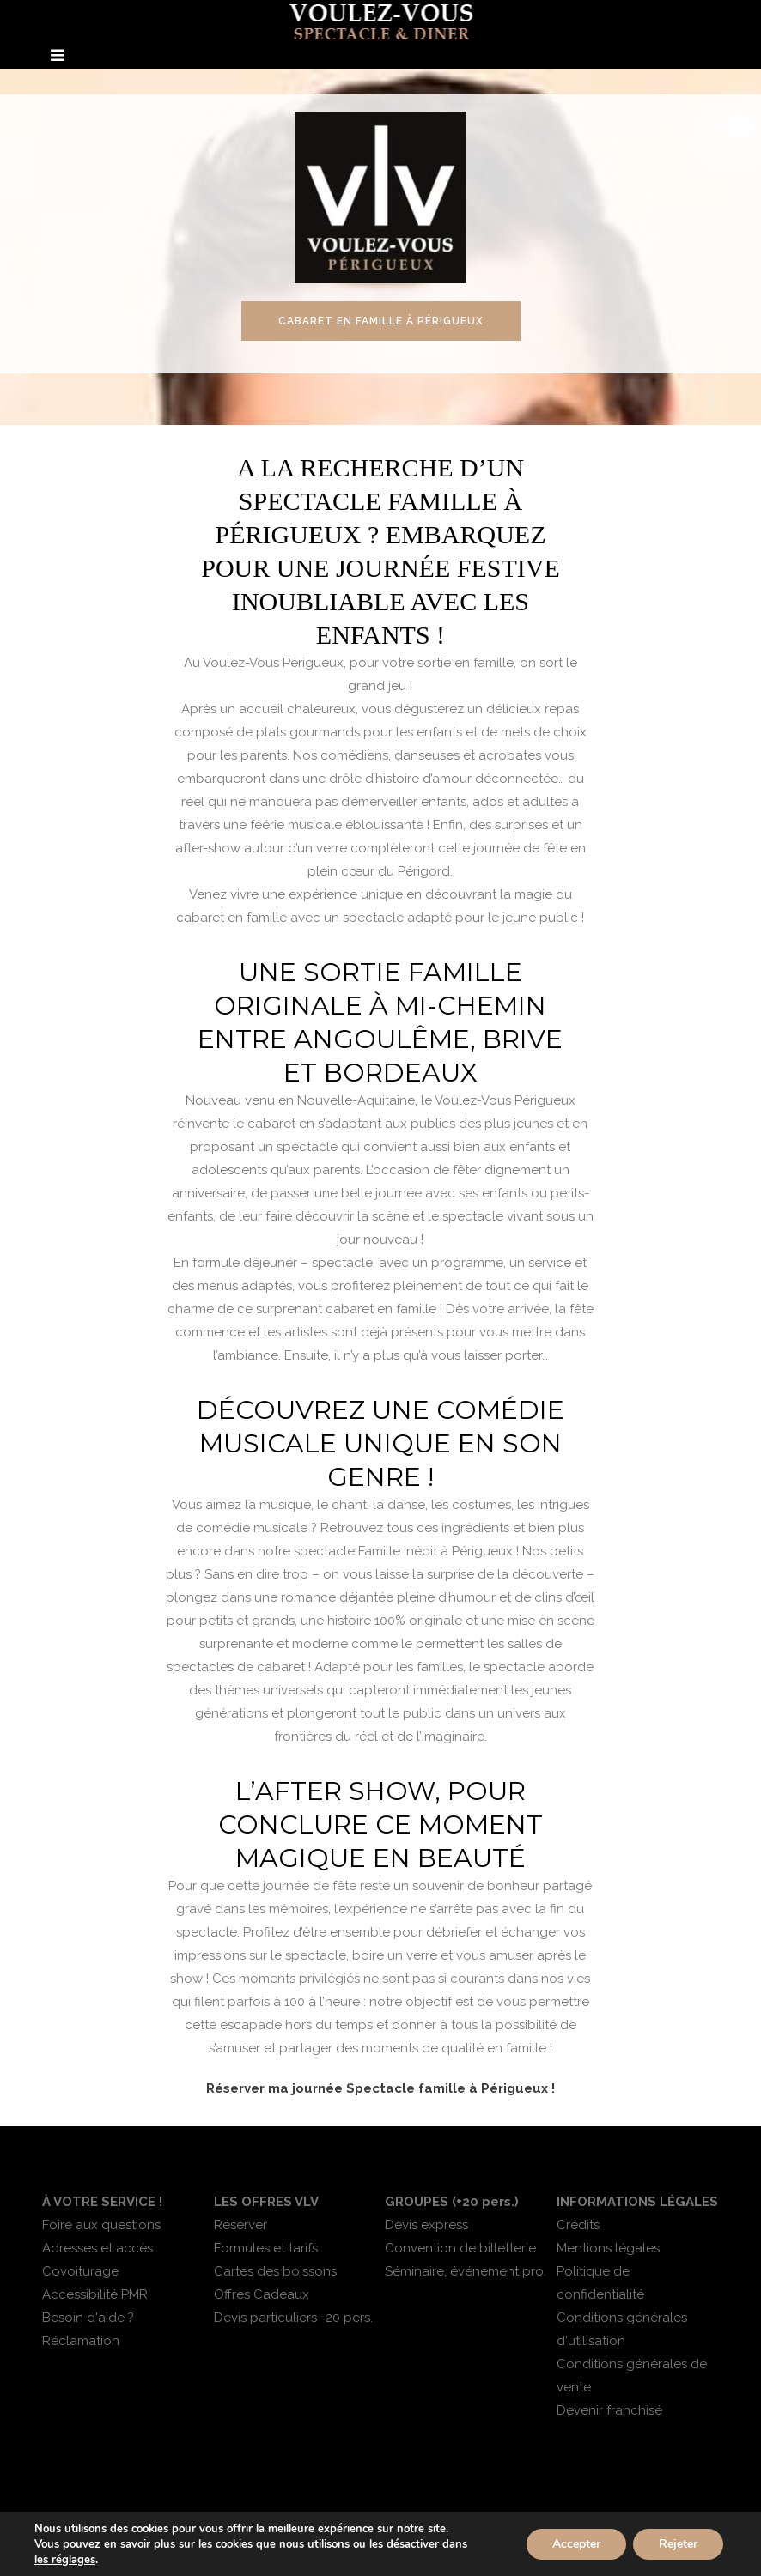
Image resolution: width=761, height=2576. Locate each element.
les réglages (64, 2559)
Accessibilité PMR (95, 2294)
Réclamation (80, 2341)
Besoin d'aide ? (88, 2317)
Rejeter (678, 2544)
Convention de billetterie (460, 2248)
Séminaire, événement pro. (465, 2271)
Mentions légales (608, 2248)
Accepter (576, 2544)
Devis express (426, 2225)
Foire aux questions (101, 2225)
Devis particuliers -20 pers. (293, 2317)
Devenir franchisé (609, 2410)
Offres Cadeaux (261, 2294)
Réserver (240, 2225)
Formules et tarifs (266, 2248)
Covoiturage (80, 2271)
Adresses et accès (97, 2248)
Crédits (578, 2225)
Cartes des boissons (275, 2271)
